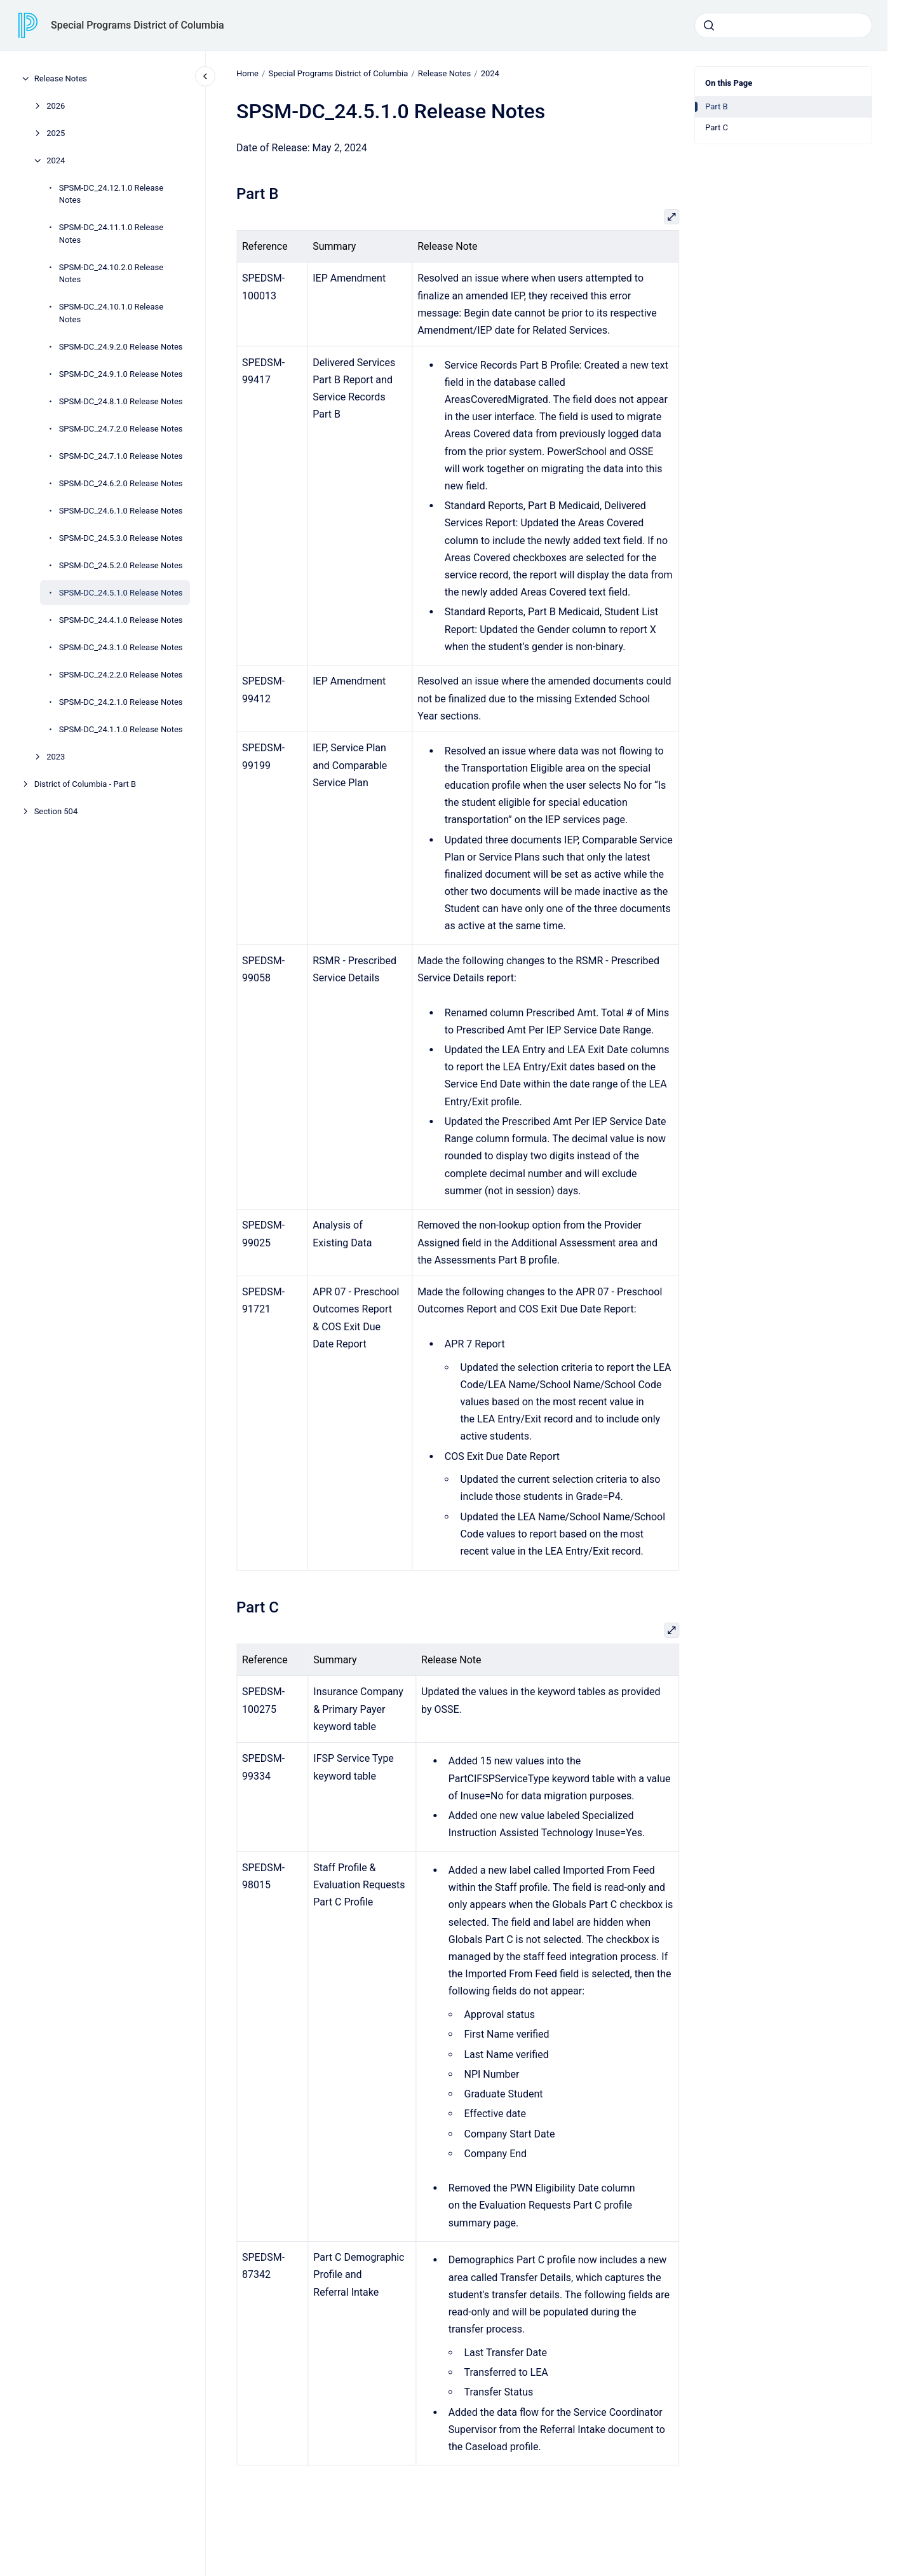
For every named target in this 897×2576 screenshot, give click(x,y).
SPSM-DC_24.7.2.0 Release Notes (121, 428)
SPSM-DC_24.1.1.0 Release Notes (121, 729)
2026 (55, 106)
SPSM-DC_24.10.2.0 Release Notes (111, 273)
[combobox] (783, 25)
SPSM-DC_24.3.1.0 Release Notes (121, 647)
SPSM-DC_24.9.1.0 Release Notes (121, 374)
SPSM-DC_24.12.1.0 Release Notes (111, 194)
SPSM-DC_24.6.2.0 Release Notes (121, 483)
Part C (716, 127)
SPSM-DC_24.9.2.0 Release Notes (121, 346)
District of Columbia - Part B (85, 784)
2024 (55, 160)
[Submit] (709, 25)
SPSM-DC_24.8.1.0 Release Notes (121, 401)
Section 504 (56, 811)
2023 (55, 756)
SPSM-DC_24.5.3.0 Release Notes (121, 538)
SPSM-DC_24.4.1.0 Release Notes (121, 620)
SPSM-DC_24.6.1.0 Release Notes (121, 510)
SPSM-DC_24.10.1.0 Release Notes (111, 313)
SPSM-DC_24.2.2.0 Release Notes (121, 674)
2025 (55, 133)
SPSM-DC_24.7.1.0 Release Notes (121, 456)
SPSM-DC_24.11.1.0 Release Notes (111, 233)
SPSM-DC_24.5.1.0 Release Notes (121, 592)
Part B (716, 106)
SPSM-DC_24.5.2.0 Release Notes (121, 565)
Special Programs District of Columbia (137, 25)
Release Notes (60, 78)
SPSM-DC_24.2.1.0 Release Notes (121, 702)
